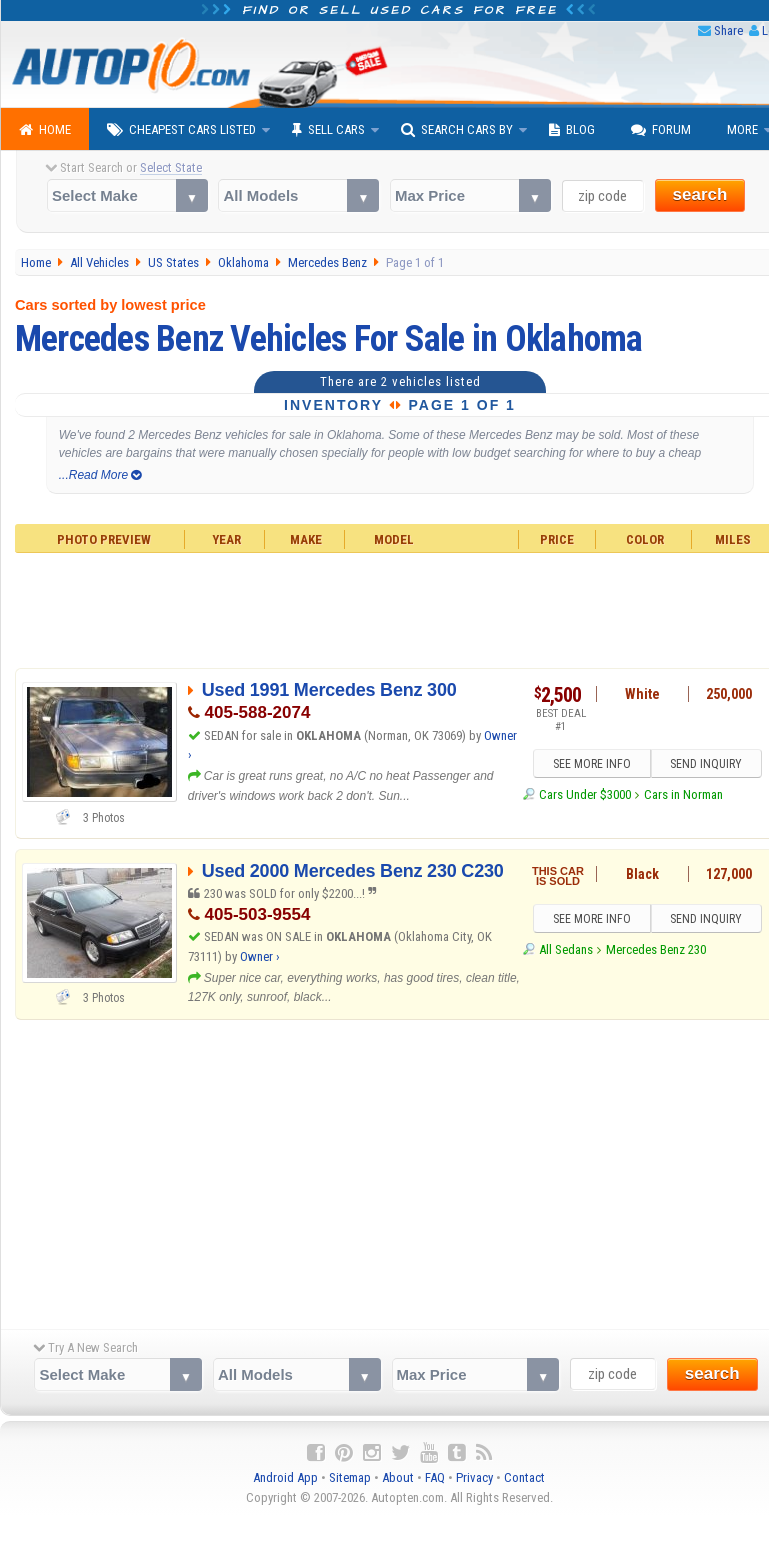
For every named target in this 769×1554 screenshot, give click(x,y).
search (700, 194)
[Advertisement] (385, 1169)
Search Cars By (457, 130)
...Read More (100, 475)
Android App (285, 1477)
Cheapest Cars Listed (181, 130)
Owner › (260, 956)
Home (45, 130)
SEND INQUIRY (706, 764)
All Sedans (566, 949)
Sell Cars (328, 130)
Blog (572, 130)
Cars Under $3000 (585, 794)
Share (728, 30)
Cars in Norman (683, 794)
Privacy (474, 1477)
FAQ (435, 1477)
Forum (661, 130)
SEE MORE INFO (592, 764)
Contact (524, 1477)
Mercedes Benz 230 (656, 949)
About (398, 1477)
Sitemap (350, 1477)
